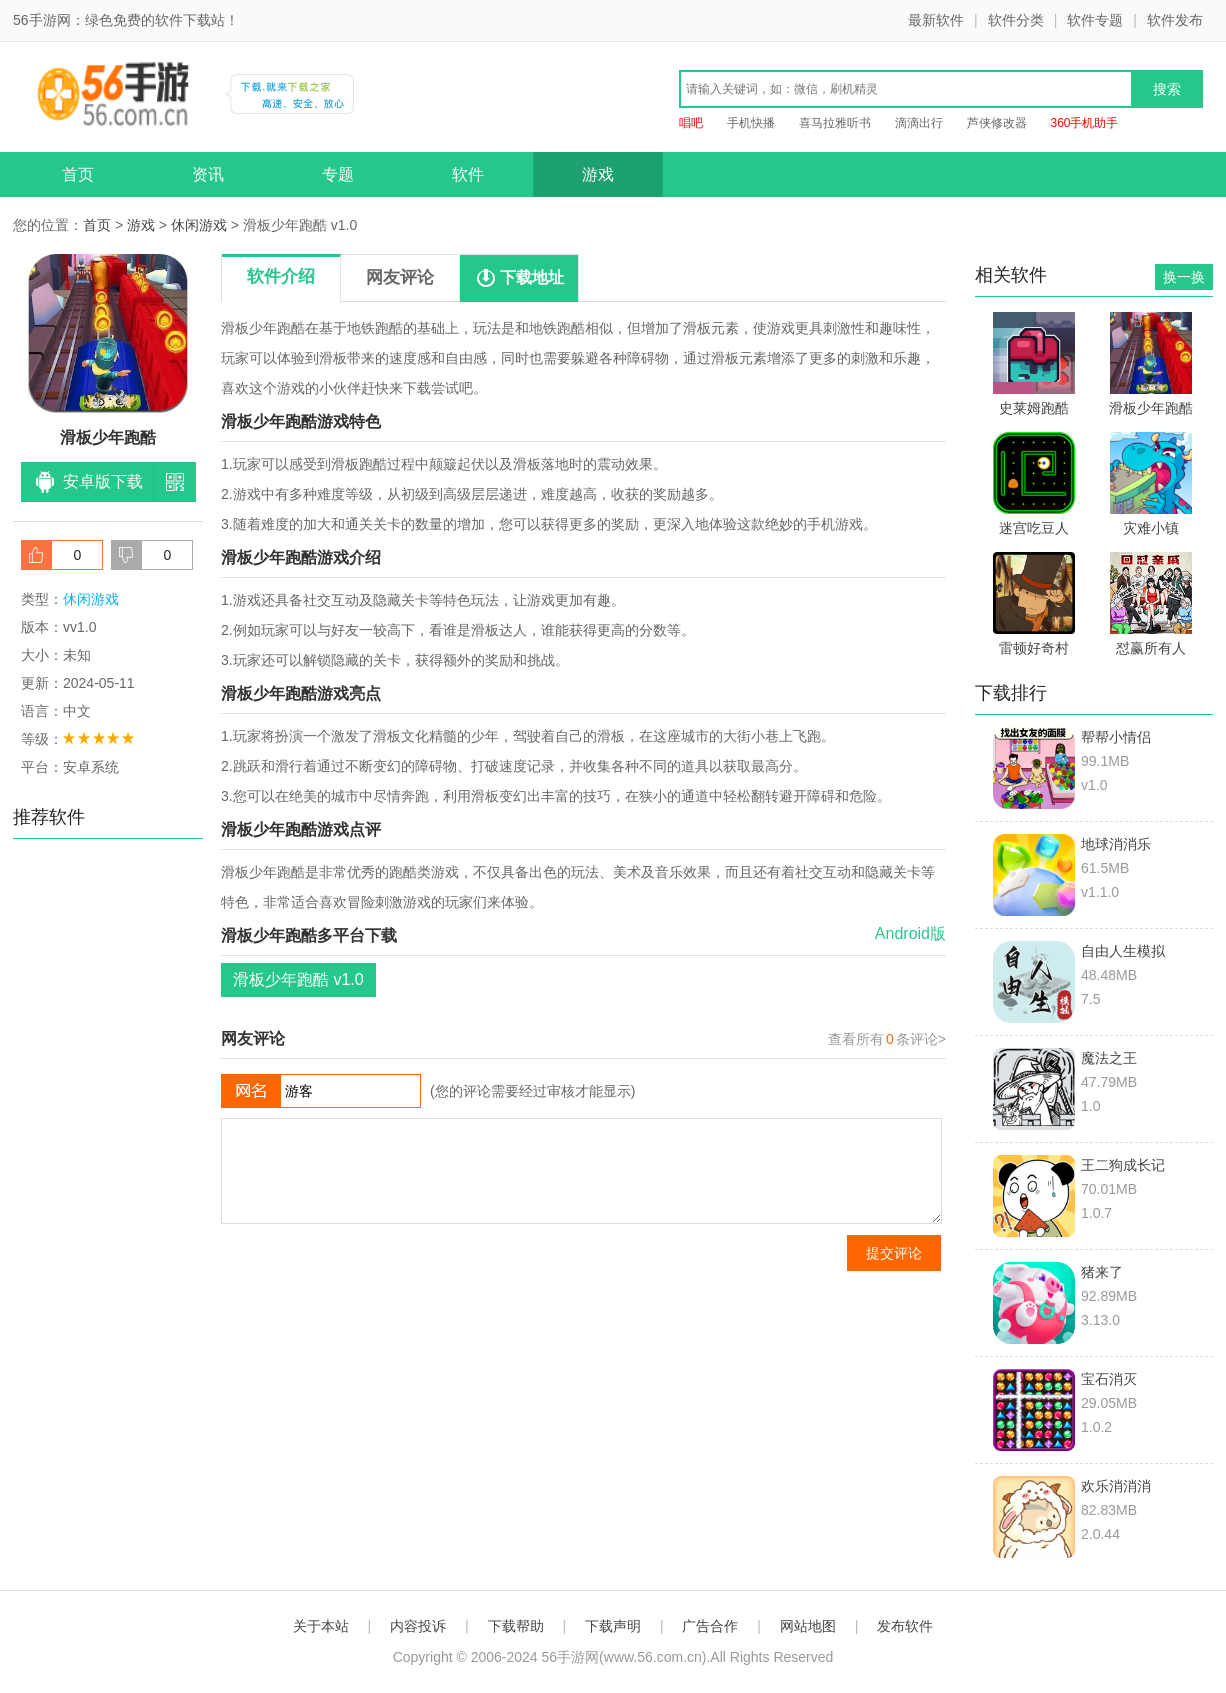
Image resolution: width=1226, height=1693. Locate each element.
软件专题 (1095, 20)
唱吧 (691, 123)
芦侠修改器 (997, 123)
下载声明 (613, 1626)
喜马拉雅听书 (835, 123)
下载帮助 (516, 1626)
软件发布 (1175, 20)
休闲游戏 (199, 225)
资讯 (208, 174)
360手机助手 (1084, 123)
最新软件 (936, 20)
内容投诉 (418, 1626)
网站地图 (808, 1626)
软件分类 (1016, 20)
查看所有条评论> (887, 1039)
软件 (468, 174)
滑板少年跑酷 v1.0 (298, 979)
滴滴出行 (919, 123)
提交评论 (894, 1253)
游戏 (598, 174)
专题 (338, 174)
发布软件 (905, 1626)
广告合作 (710, 1626)
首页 (78, 174)
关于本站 (321, 1626)
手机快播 (751, 123)
